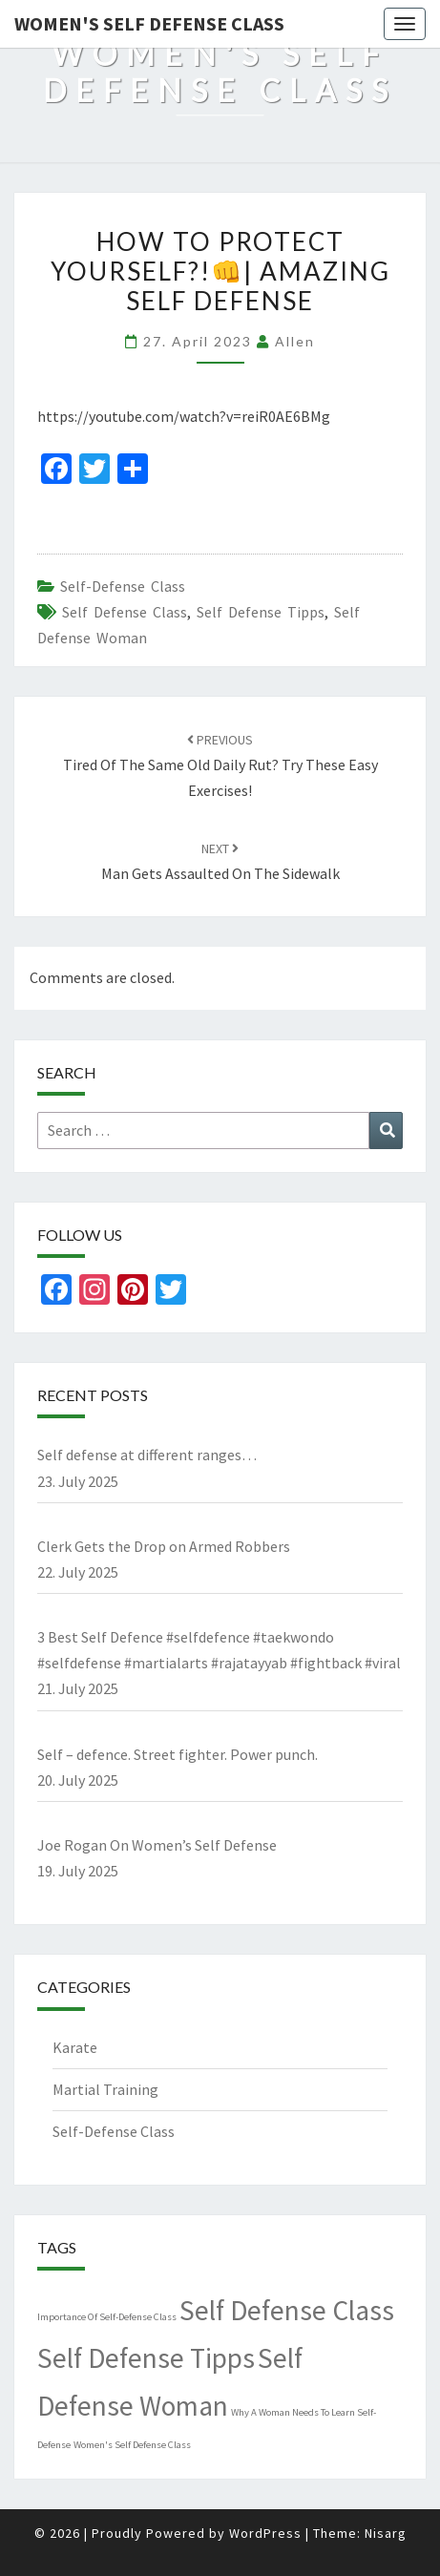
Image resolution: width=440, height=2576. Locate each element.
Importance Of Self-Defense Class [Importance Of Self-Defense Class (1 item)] (107, 2317)
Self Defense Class (124, 611)
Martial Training (105, 2089)
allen (295, 341)
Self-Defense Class (122, 586)
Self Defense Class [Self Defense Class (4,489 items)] (286, 2310)
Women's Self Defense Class (149, 23)
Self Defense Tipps (261, 611)
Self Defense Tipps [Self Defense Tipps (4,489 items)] (146, 2358)
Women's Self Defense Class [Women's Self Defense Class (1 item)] (132, 2445)
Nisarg (386, 2533)
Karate (74, 2047)
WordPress (265, 2533)
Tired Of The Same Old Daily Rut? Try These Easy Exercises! (220, 765)
